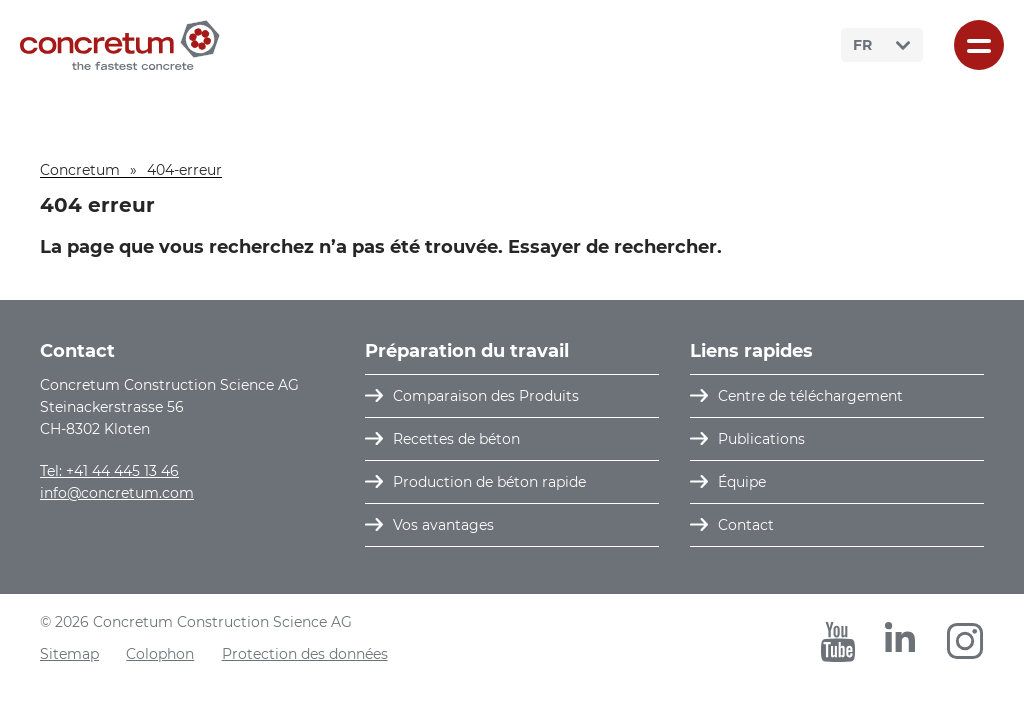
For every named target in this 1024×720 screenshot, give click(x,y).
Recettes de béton (456, 439)
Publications (761, 439)
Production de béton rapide (489, 482)
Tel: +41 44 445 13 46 (109, 471)
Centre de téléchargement (810, 396)
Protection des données (305, 654)
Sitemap (69, 654)
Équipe (742, 482)
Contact (746, 525)
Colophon (160, 654)
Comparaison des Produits (486, 396)
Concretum (80, 170)
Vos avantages (443, 525)
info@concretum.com (117, 493)
